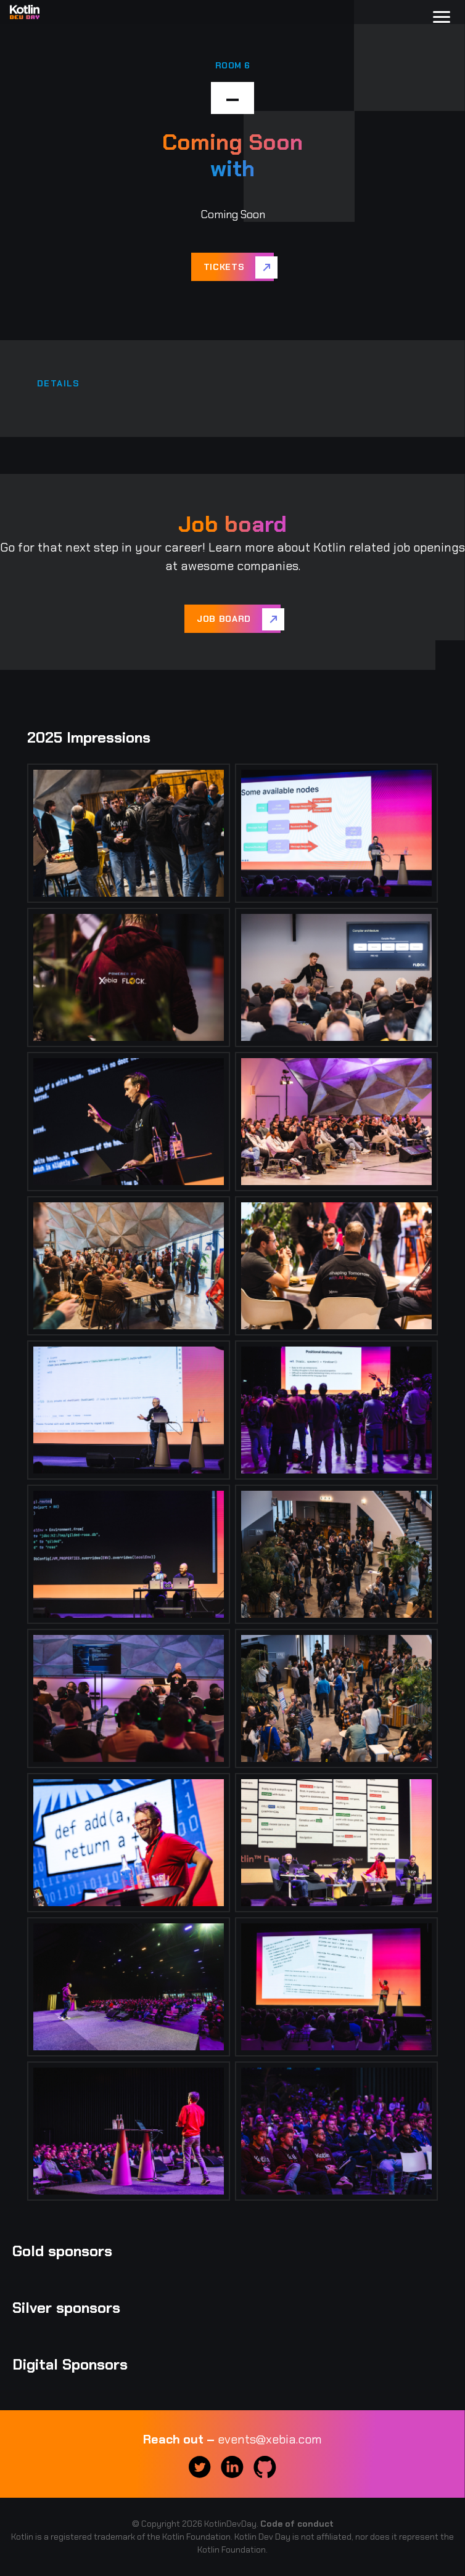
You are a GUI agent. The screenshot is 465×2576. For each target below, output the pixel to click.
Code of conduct (297, 2523)
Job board (224, 618)
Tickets (224, 266)
